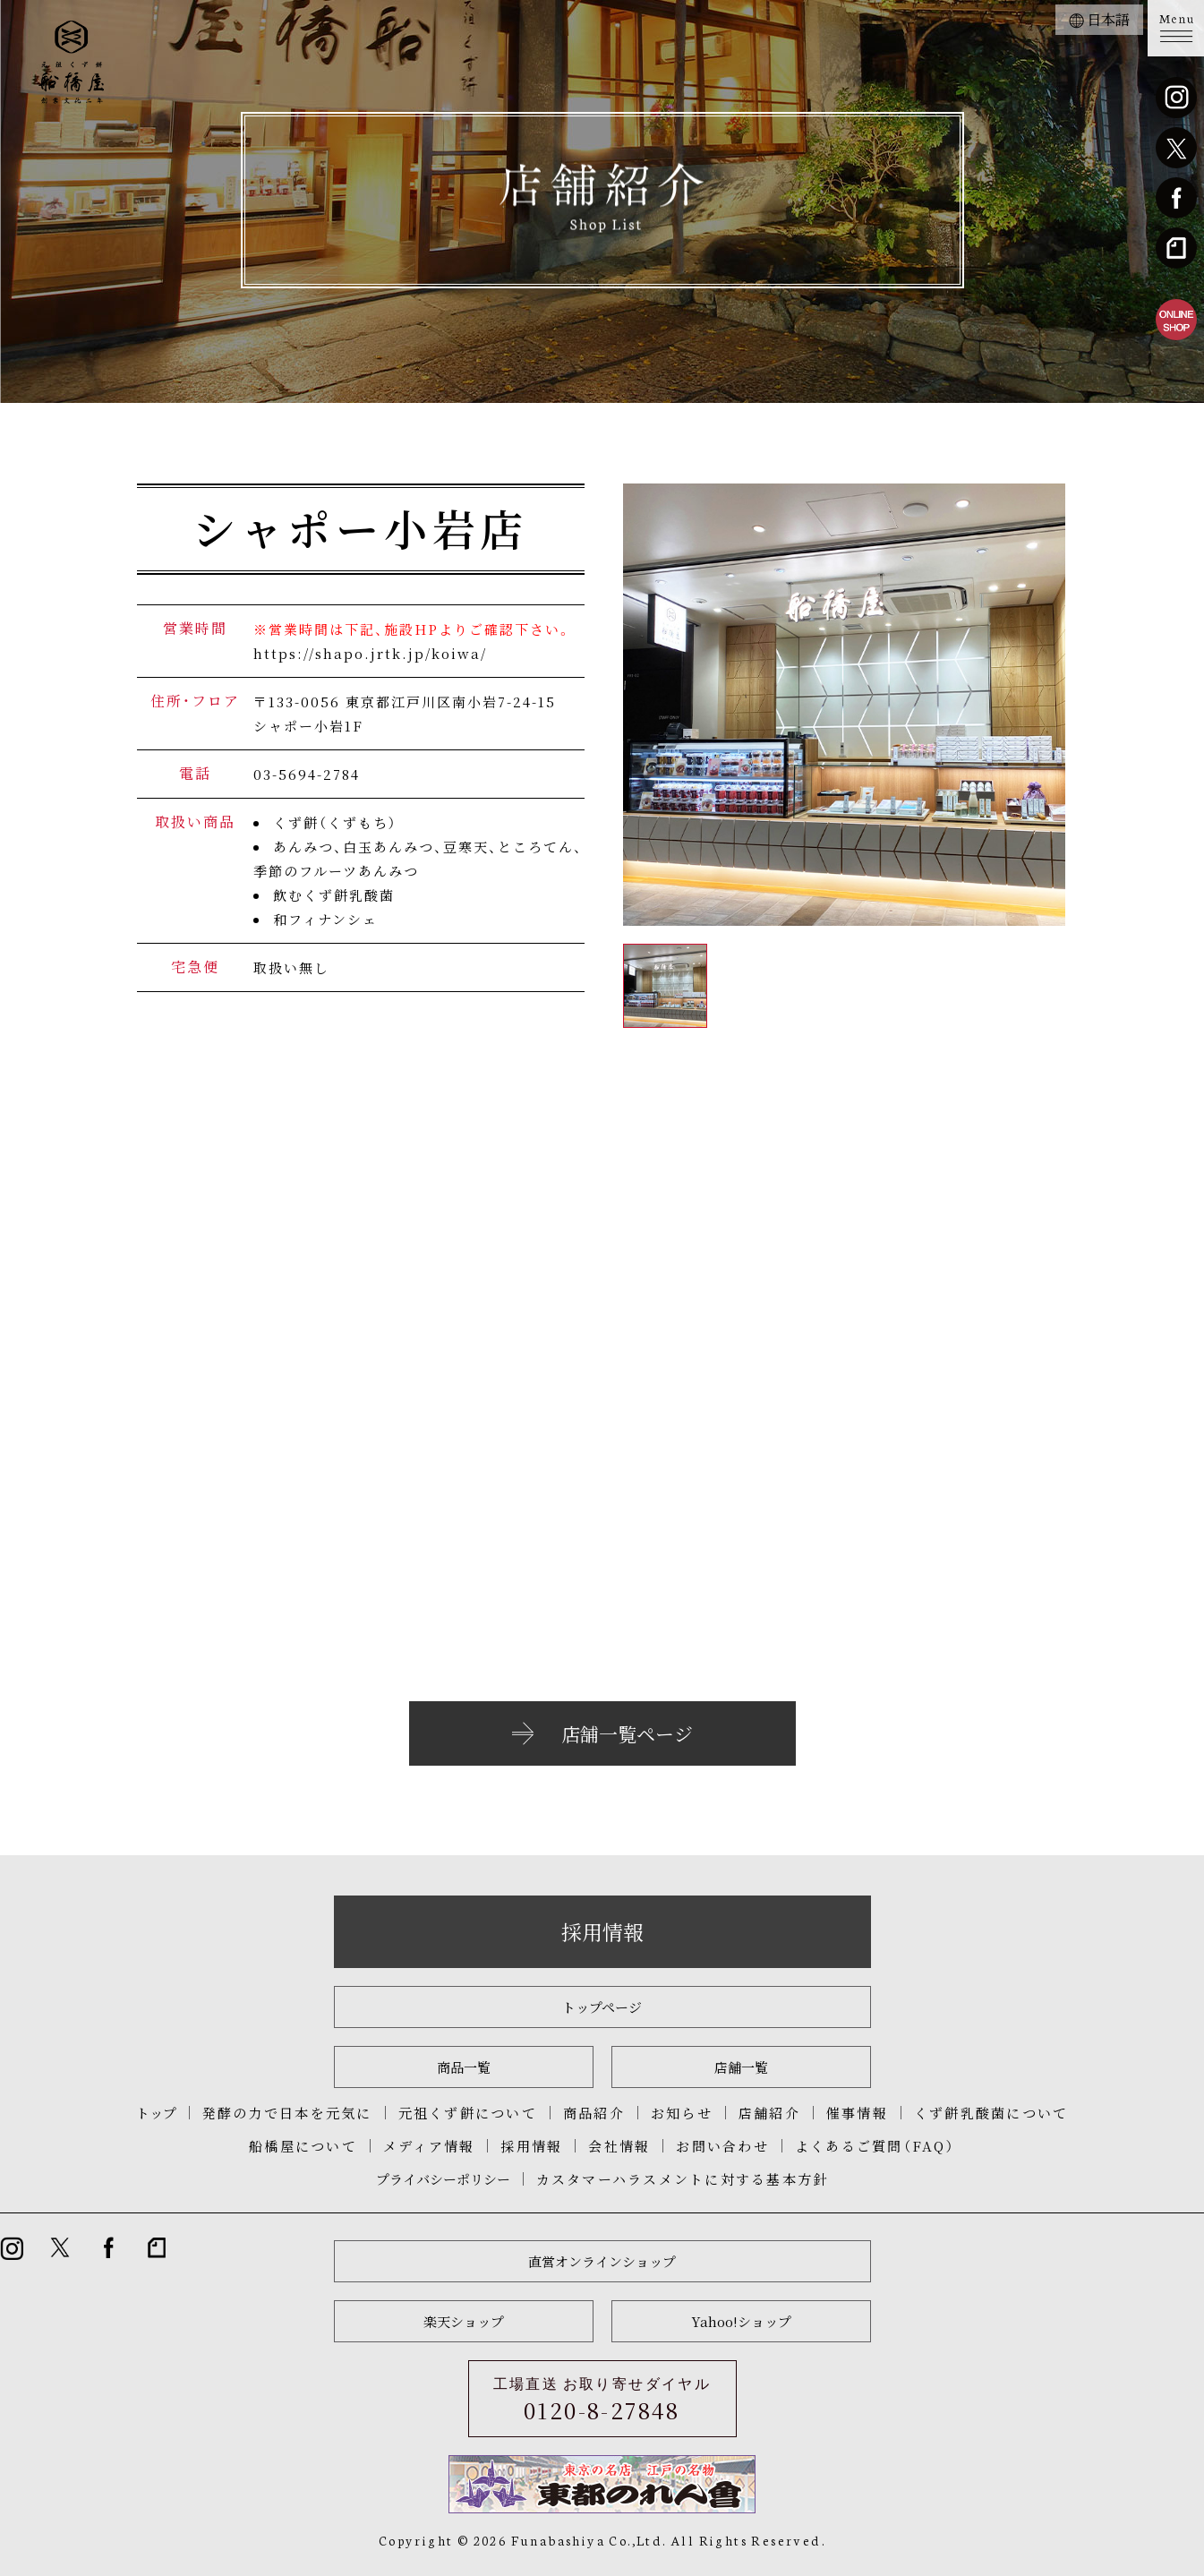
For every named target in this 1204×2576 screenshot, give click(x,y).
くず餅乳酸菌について (991, 2112)
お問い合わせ (722, 2145)
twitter (1176, 147)
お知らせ (682, 2112)
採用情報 (602, 1932)
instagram (1176, 97)
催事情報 (857, 2112)
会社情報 (619, 2145)
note (1176, 248)
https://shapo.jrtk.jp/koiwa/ (370, 653)
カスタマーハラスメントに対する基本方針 (682, 2178)
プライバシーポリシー (443, 2178)
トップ (156, 2112)
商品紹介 (594, 2112)
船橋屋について (303, 2145)
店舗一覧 (741, 2067)
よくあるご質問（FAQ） (875, 2145)
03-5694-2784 (306, 774)
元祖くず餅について (467, 2112)
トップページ (602, 2007)
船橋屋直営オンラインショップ (1176, 319)
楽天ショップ (463, 2321)
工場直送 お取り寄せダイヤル (602, 2400)
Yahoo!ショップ (741, 2321)
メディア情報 (429, 2145)
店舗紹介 (769, 2112)
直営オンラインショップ (602, 2261)
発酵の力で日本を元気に (287, 2112)
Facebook (1176, 197)
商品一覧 (464, 2067)
